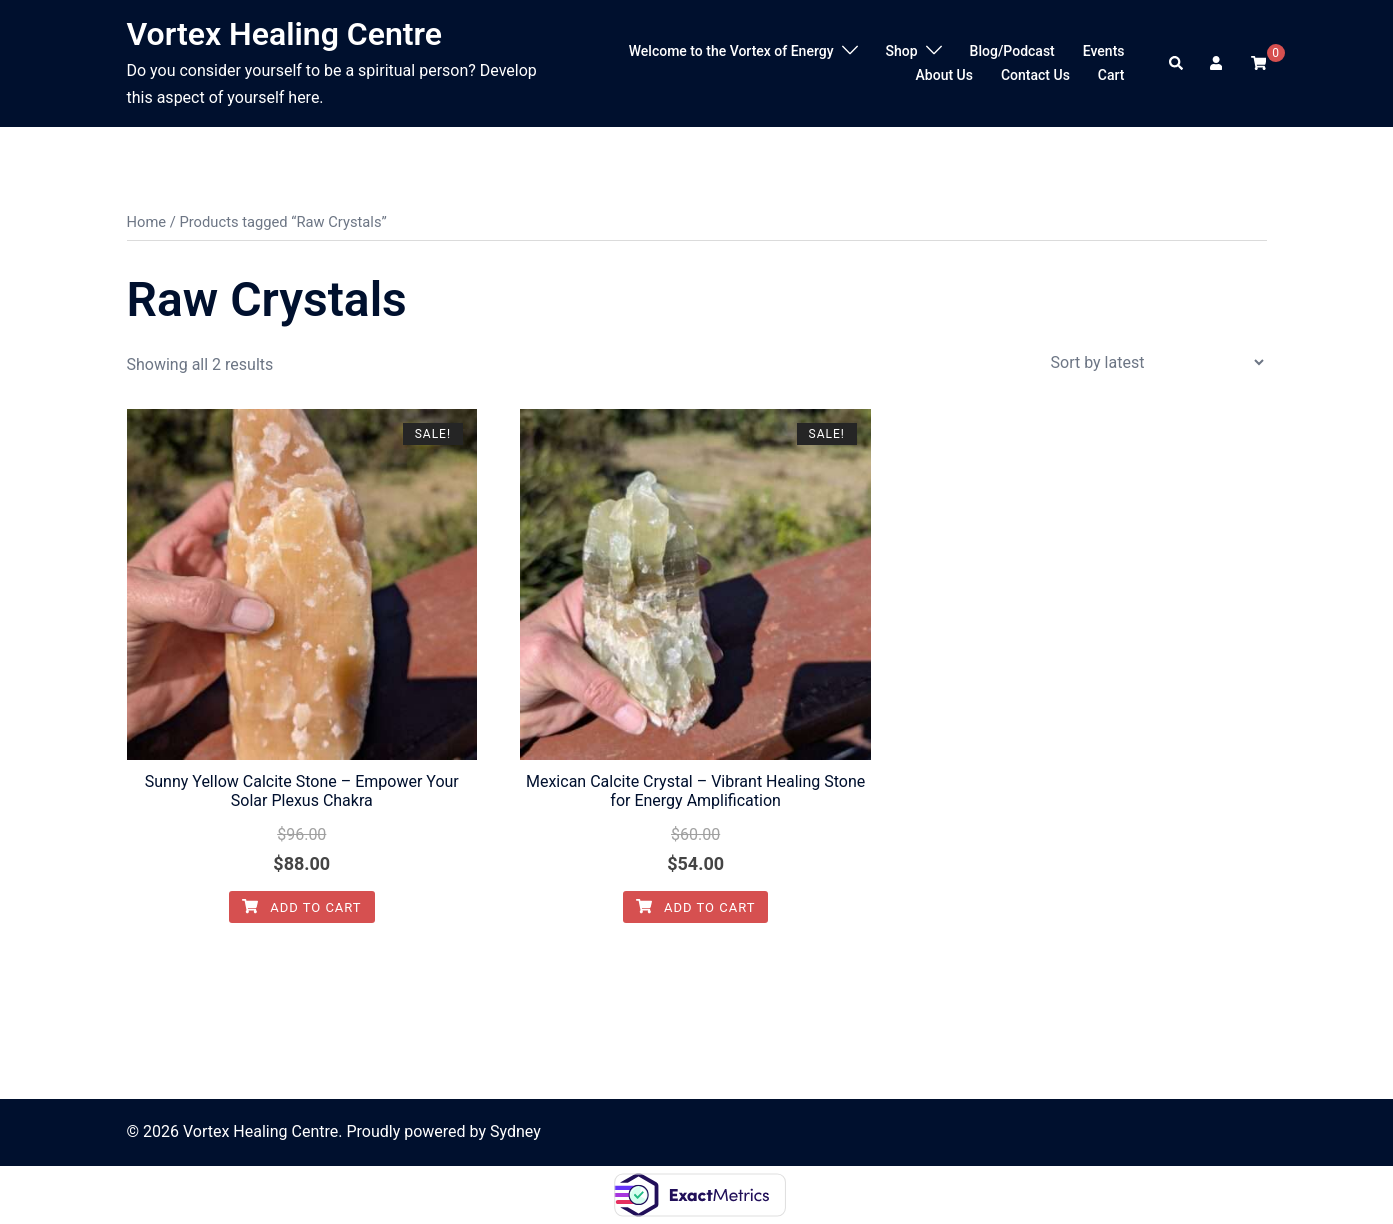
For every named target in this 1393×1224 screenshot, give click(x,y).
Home (147, 222)
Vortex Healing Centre (285, 34)
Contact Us (1035, 75)
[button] (1177, 63)
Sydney (515, 1131)
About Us (944, 75)
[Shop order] (1157, 362)
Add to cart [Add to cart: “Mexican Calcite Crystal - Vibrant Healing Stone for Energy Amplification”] (696, 907)
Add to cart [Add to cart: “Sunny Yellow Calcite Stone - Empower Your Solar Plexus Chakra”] (302, 907)
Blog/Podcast (1012, 51)
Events (1104, 51)
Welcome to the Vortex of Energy (731, 51)
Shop (902, 51)
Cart (1111, 75)
